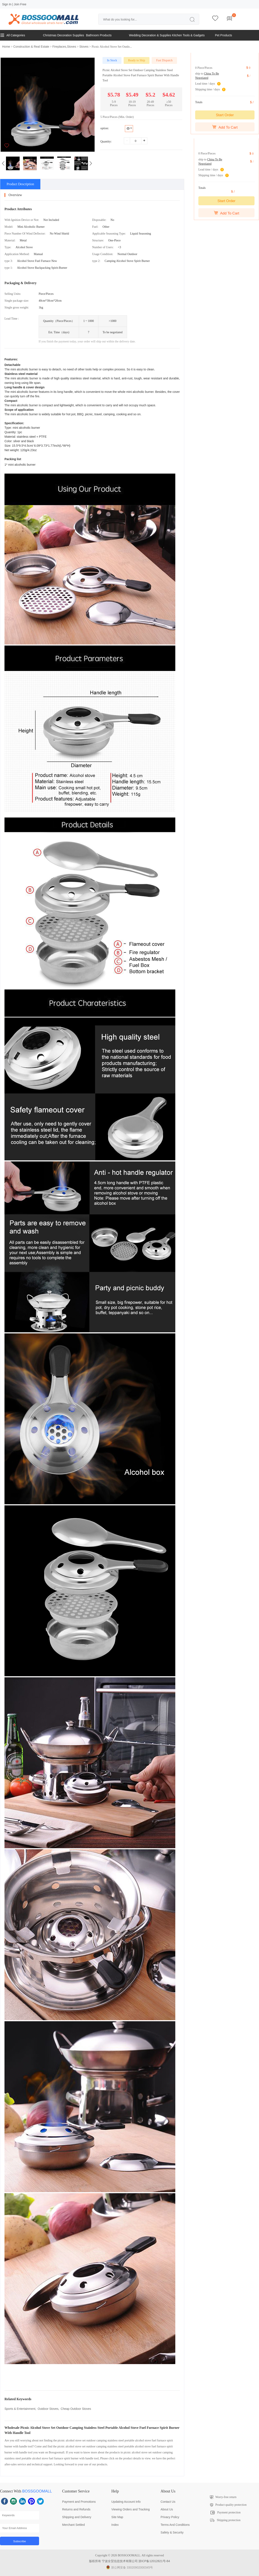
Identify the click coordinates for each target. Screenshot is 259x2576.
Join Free (20, 4)
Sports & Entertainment (19, 2408)
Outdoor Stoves (48, 2408)
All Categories (12, 35)
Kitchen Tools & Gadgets (188, 35)
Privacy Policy (170, 2517)
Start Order (225, 115)
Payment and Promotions (79, 2501)
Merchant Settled (73, 2524)
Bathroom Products (99, 35)
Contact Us (168, 2501)
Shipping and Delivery (76, 2517)
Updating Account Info (126, 2501)
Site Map (117, 2517)
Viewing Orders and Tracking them (130, 2510)
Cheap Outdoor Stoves (76, 2408)
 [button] (91, 163)
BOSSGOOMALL (37, 2491)
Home (6, 46)
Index (115, 2524)
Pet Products (223, 35)
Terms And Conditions (175, 2524)
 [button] (3, 163)
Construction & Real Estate (31, 46)
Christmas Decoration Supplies (63, 35)
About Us (167, 2509)
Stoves (83, 46)
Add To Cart (224, 127)
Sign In (7, 4)
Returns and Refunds (76, 2509)
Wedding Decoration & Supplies (150, 35)
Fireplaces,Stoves (64, 46)
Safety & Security (172, 2532)
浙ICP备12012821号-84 (154, 2561)
